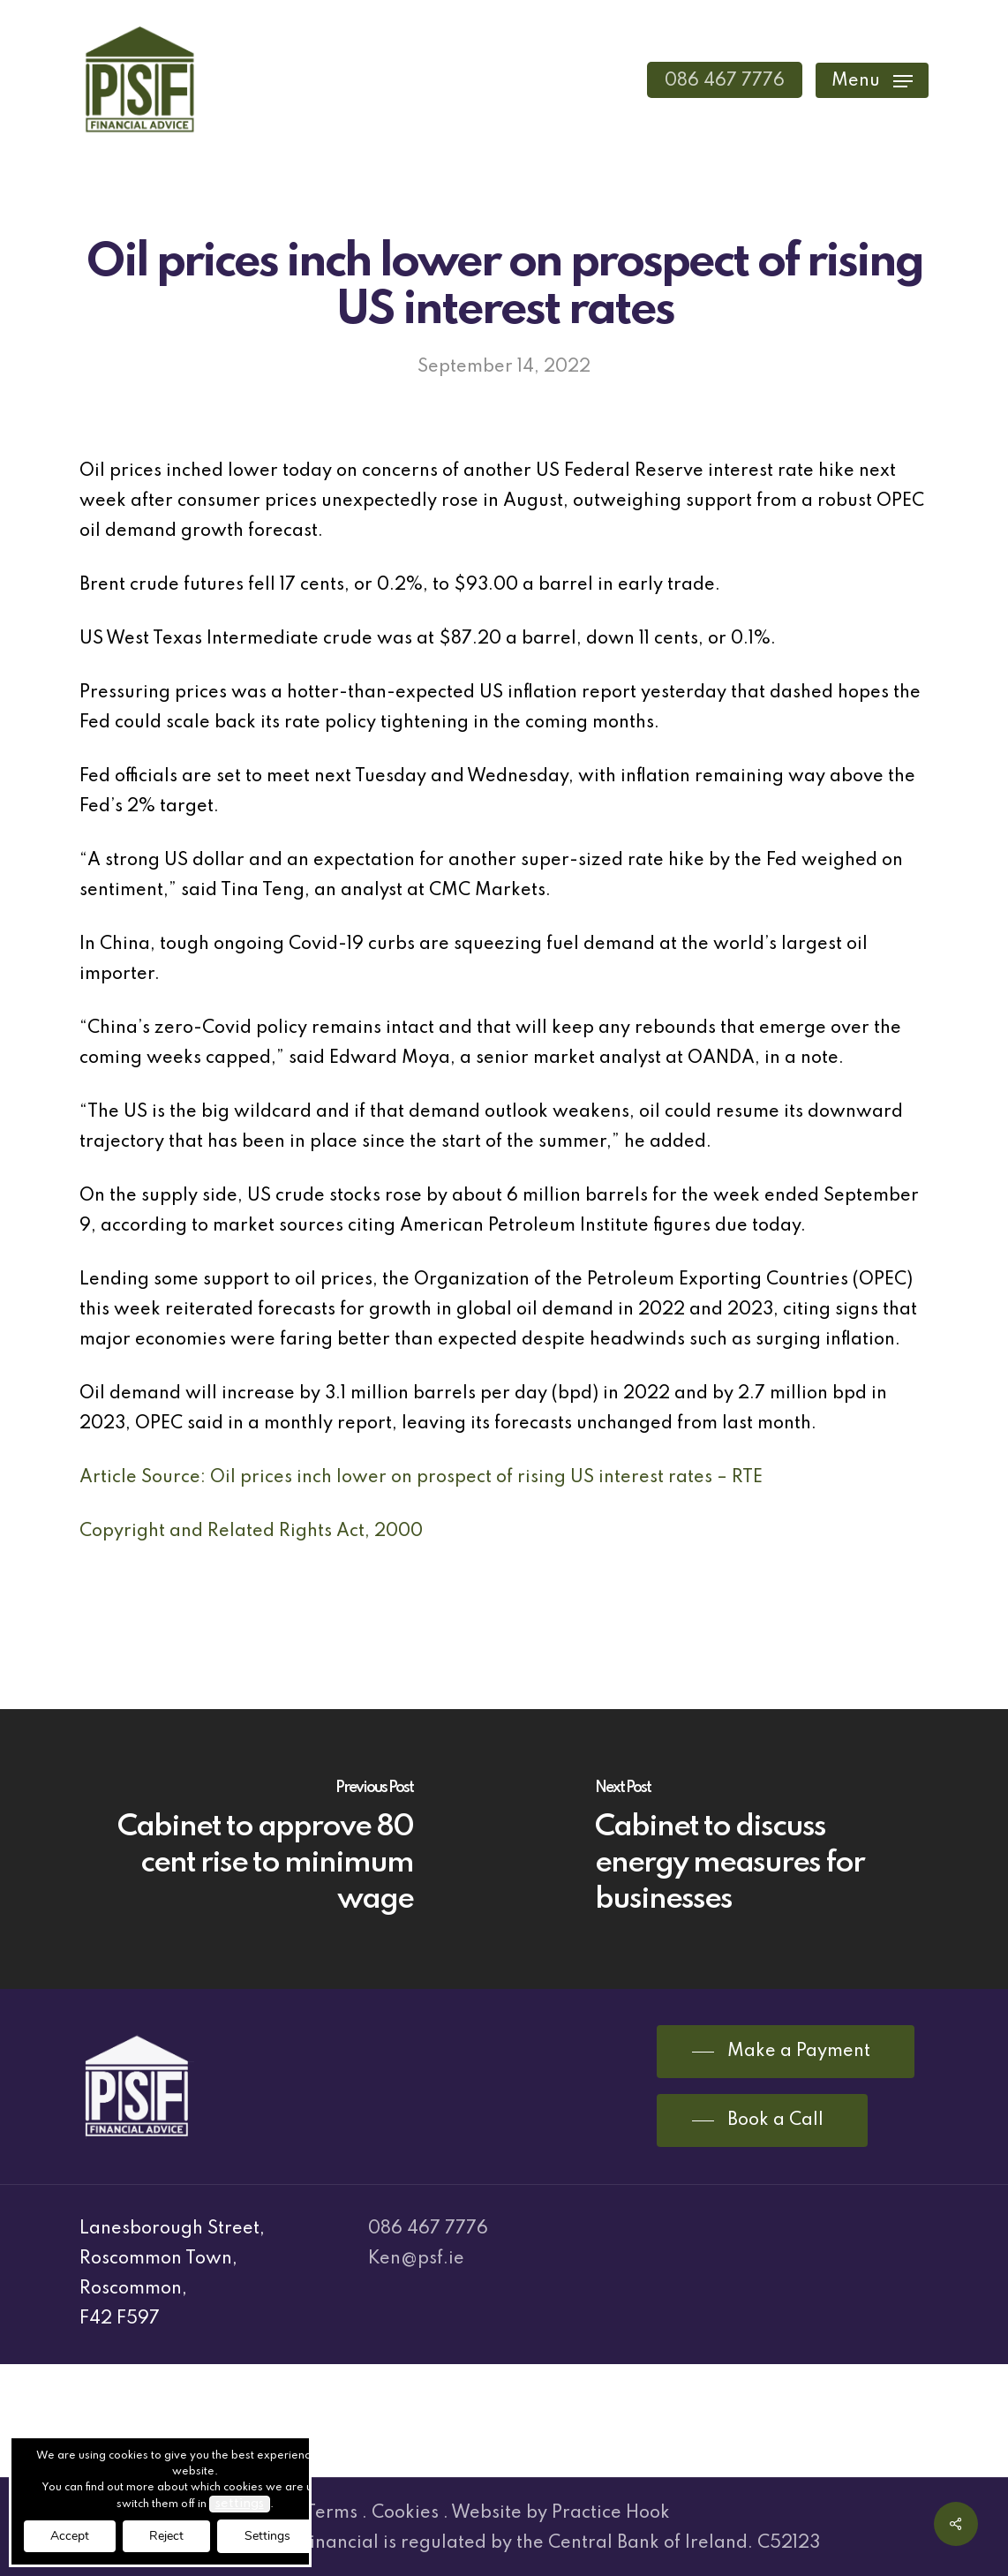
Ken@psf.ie (416, 2259)
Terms (331, 2513)
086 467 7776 (428, 2229)
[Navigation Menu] (872, 80)
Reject (166, 2535)
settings (239, 2503)
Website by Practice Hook (560, 2513)
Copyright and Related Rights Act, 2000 (251, 1531)
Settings (267, 2535)
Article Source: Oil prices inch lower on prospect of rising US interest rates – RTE (421, 1478)
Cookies (405, 2513)
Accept (69, 2535)
